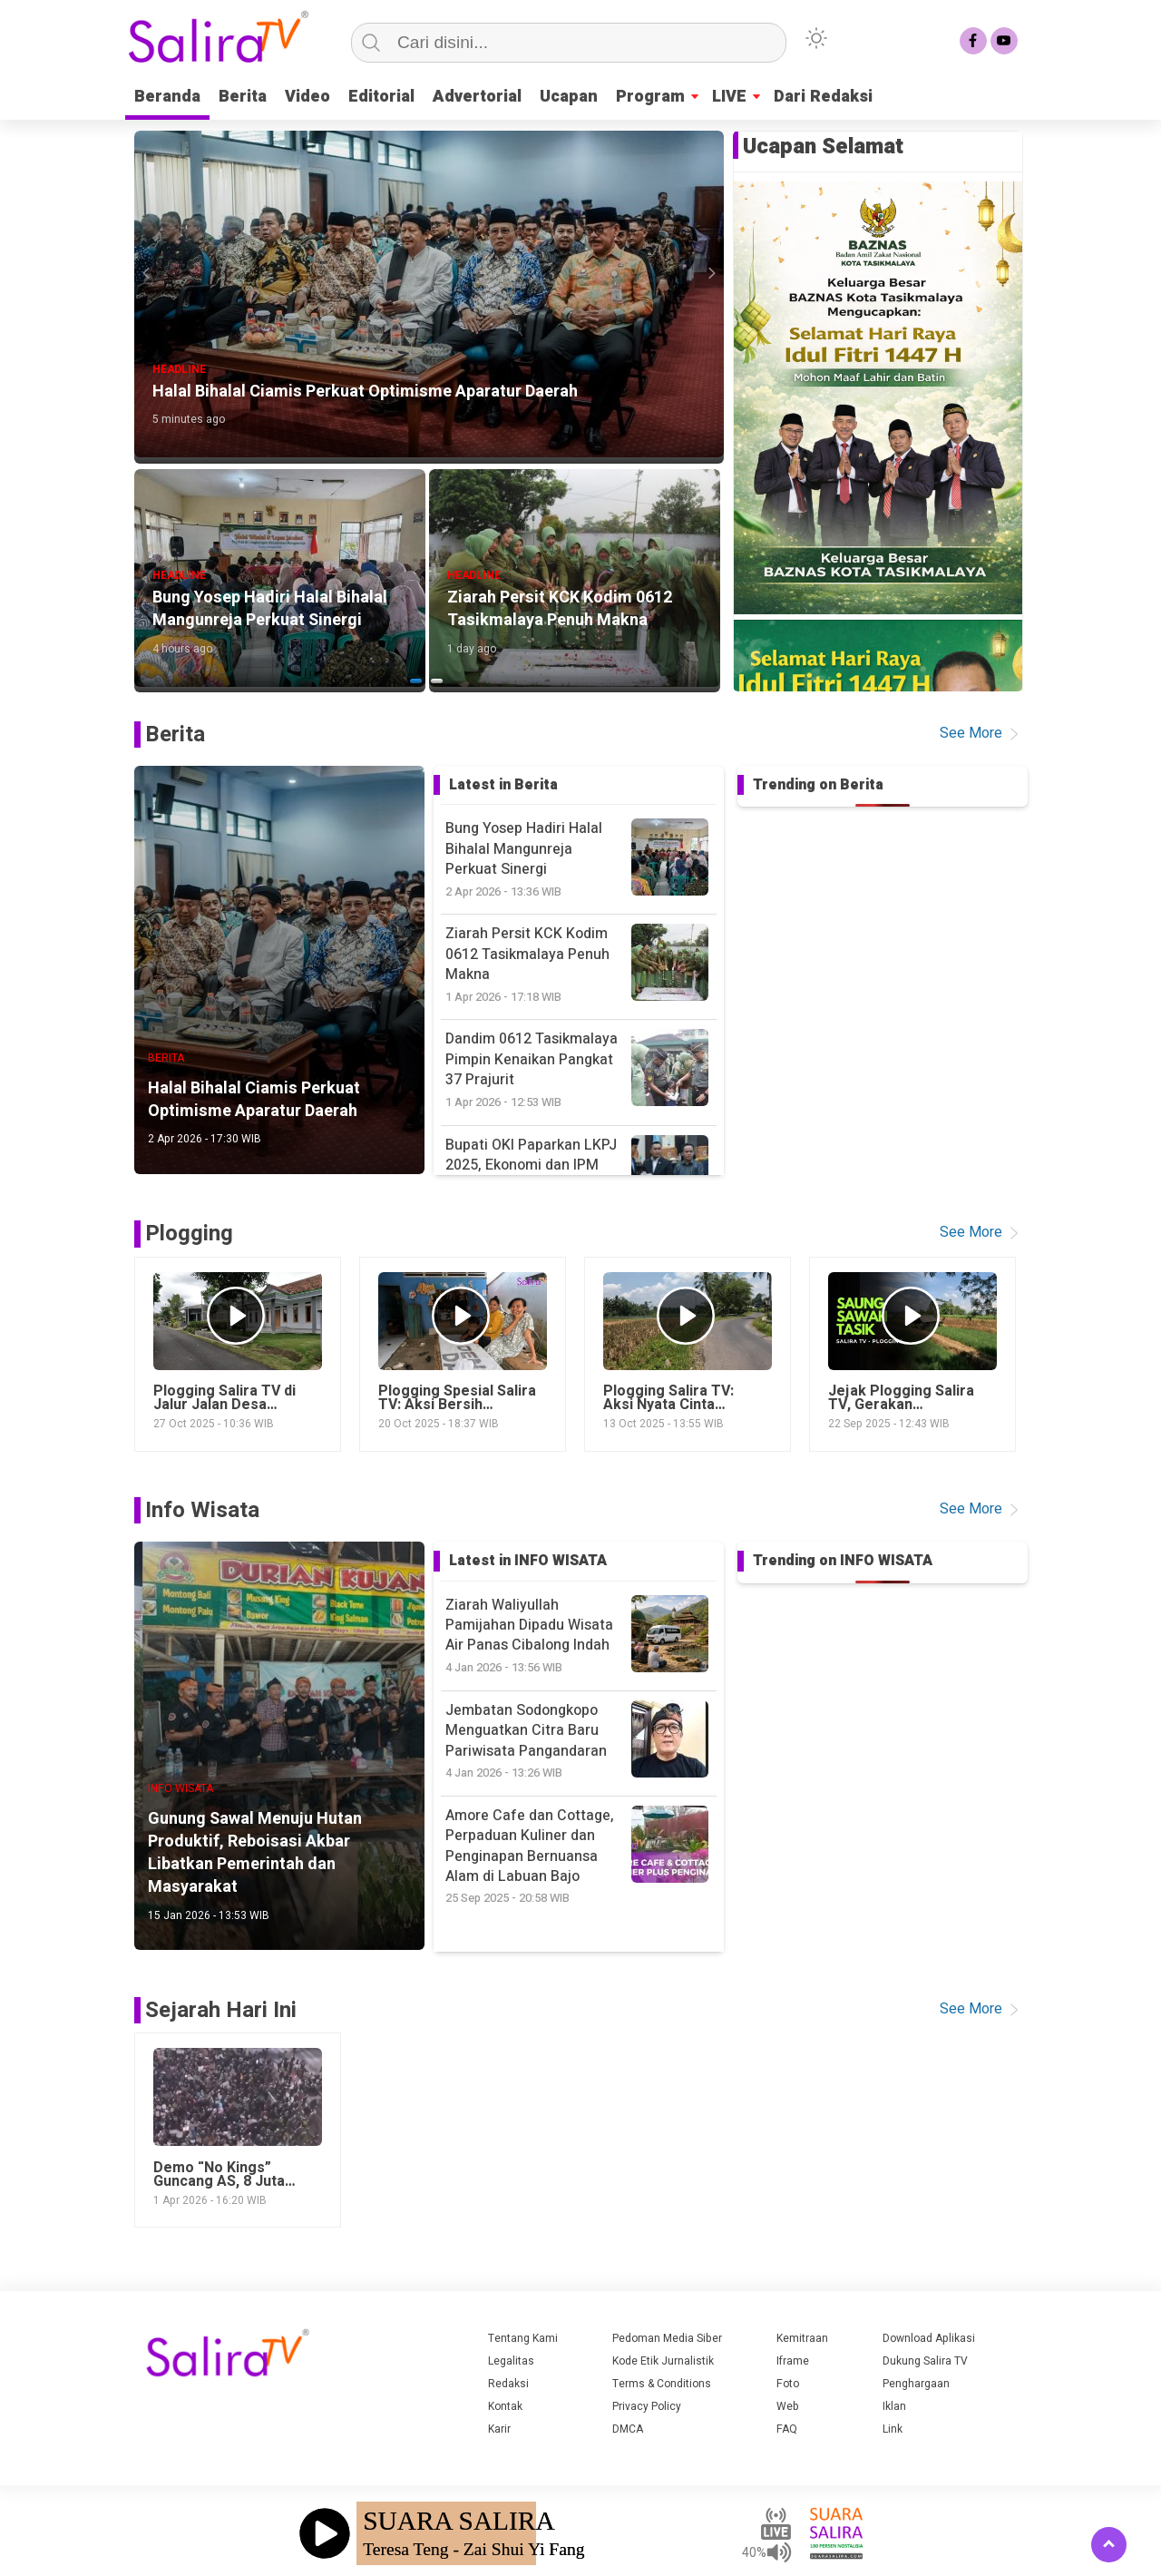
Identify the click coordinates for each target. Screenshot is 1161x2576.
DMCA (627, 2429)
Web (787, 2406)
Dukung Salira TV (925, 2361)
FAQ (786, 2429)
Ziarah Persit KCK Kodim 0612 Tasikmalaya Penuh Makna (581, 964)
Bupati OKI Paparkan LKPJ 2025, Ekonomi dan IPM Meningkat (581, 1175)
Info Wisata (202, 1510)
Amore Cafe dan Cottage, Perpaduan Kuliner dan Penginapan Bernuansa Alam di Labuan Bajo (581, 1856)
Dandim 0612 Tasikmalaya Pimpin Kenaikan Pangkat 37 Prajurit (581, 1069)
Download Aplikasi (929, 2338)
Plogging (189, 1233)
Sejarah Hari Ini (221, 2010)
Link (892, 2429)
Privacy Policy (646, 2406)
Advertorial (477, 96)
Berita (243, 96)
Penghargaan (916, 2383)
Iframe (792, 2361)
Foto (787, 2383)
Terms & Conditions (661, 2383)
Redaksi (508, 2383)
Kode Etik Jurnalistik (663, 2361)
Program (650, 96)
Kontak (505, 2406)
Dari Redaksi (823, 96)
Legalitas (511, 2361)
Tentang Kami (523, 2338)
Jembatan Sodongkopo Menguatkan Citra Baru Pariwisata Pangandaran (581, 1740)
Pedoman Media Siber (667, 2338)
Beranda (167, 96)
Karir (499, 2429)
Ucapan (569, 96)
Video (307, 96)
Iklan (894, 2406)
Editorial (381, 96)
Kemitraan (802, 2338)
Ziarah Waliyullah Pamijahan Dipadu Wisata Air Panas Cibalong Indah (581, 1635)
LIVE (729, 96)
